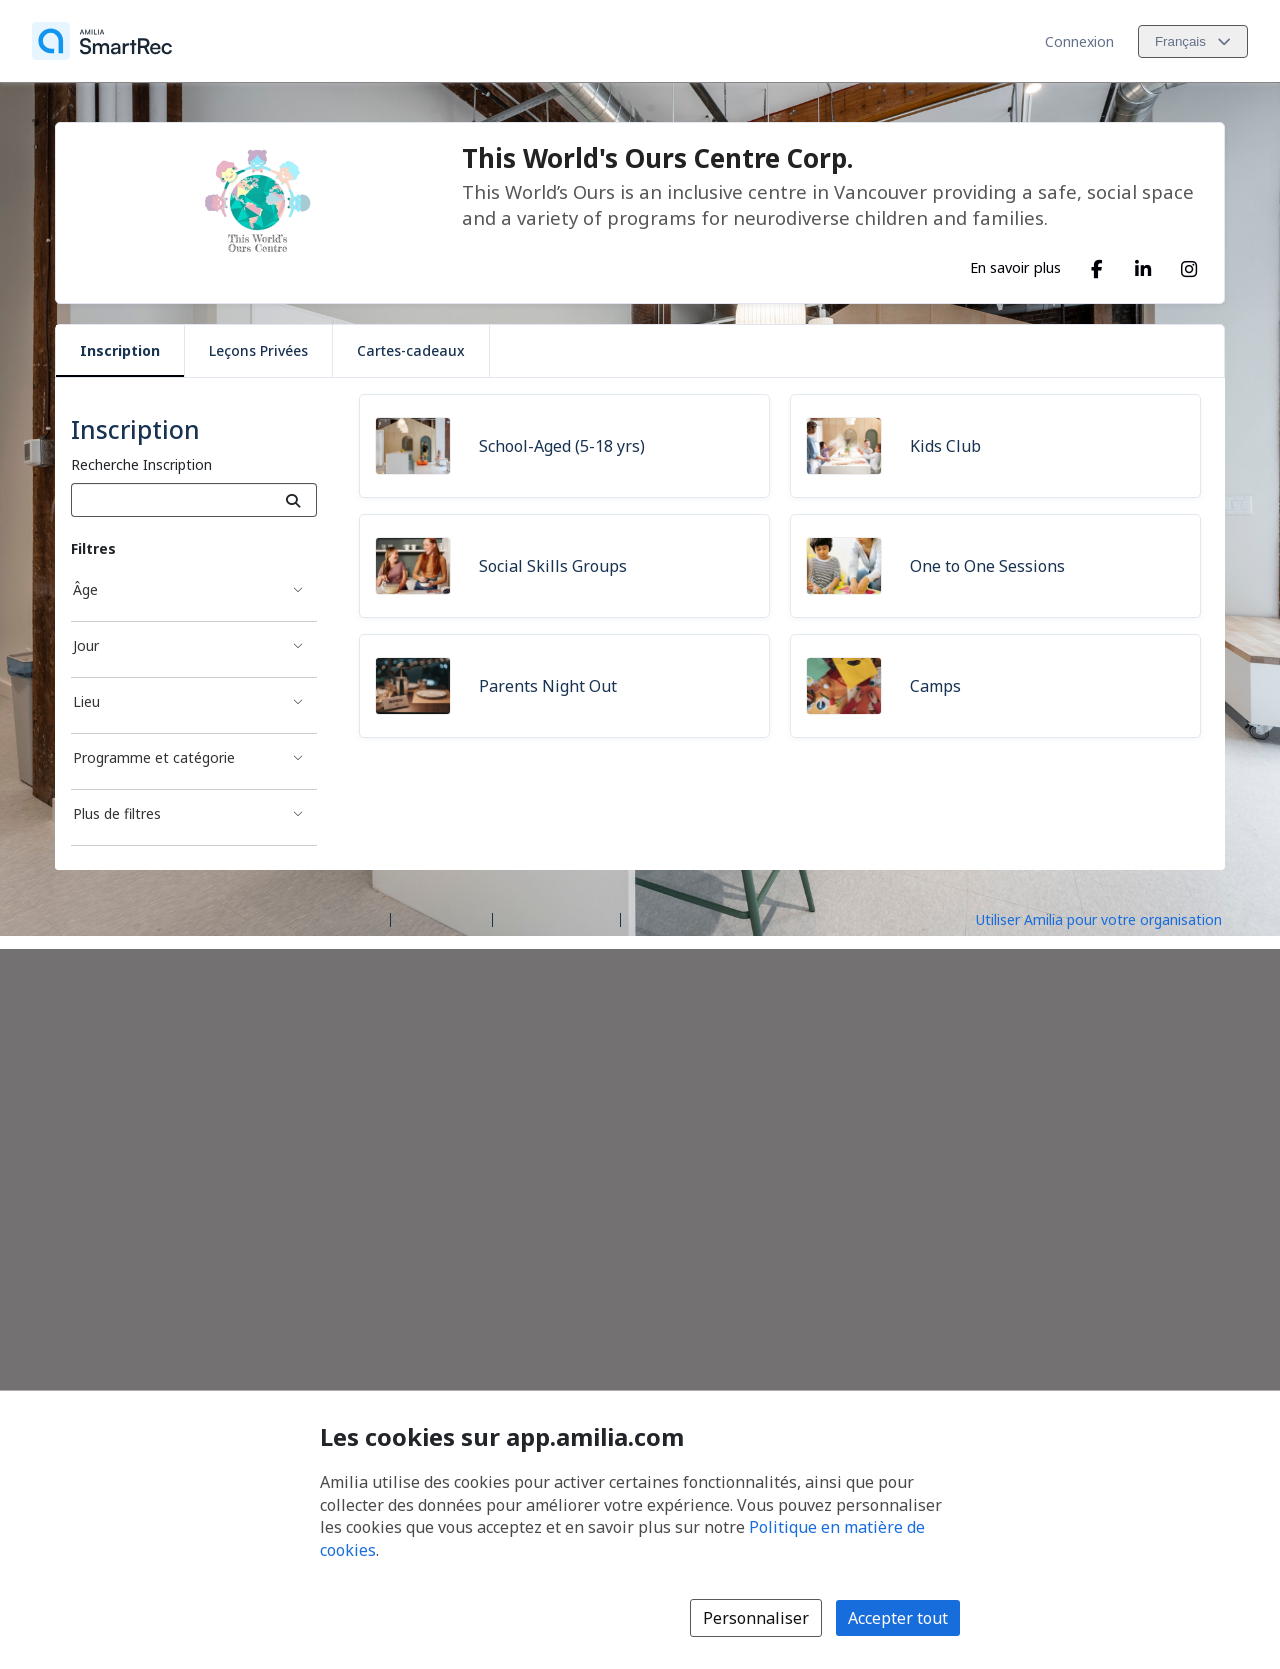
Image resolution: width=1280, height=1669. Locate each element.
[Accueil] (102, 41)
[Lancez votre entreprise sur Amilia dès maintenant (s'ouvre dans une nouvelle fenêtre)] (1116, 918)
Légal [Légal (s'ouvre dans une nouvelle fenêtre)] (646, 918)
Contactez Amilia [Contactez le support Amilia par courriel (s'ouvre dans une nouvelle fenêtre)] (556, 918)
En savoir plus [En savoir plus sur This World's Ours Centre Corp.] (1015, 267)
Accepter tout (898, 1618)
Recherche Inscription (141, 464)
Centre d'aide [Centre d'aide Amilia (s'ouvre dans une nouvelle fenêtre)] (441, 918)
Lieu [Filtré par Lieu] (86, 701)
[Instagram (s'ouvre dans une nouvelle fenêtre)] (1189, 265)
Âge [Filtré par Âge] (85, 589)
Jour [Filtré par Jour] (86, 645)
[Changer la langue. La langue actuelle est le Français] (1193, 41)
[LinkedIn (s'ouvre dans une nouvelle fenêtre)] (1143, 265)
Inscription (120, 350)
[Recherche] (293, 500)
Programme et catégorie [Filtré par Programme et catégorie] (154, 757)
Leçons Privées (258, 350)
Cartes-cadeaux (411, 350)
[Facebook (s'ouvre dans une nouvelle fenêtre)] (1097, 265)
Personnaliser (756, 1618)
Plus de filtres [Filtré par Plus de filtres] (117, 813)
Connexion (1079, 41)
